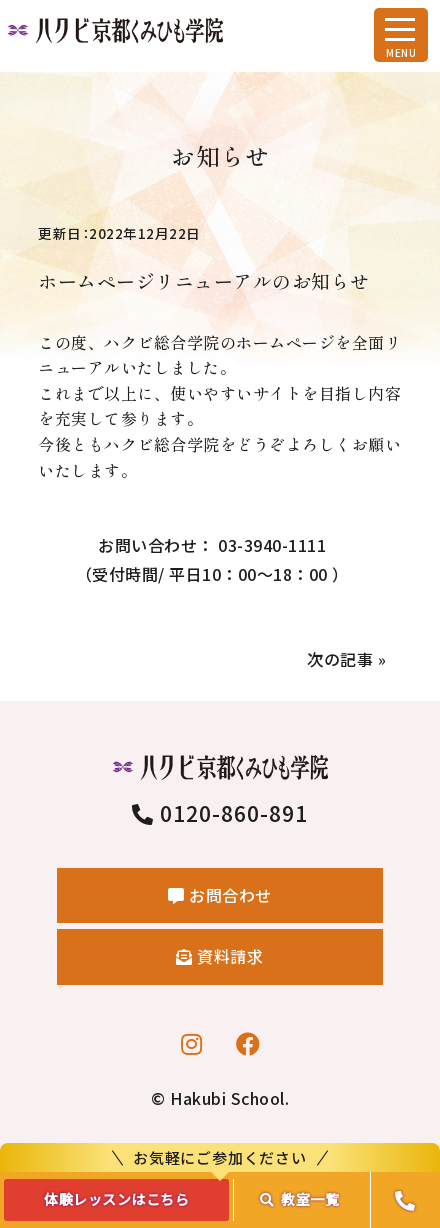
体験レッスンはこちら (116, 1199)
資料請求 (219, 956)
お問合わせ (220, 895)
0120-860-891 (220, 813)
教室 (300, 1199)
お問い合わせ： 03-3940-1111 (212, 561)
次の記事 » (346, 659)
